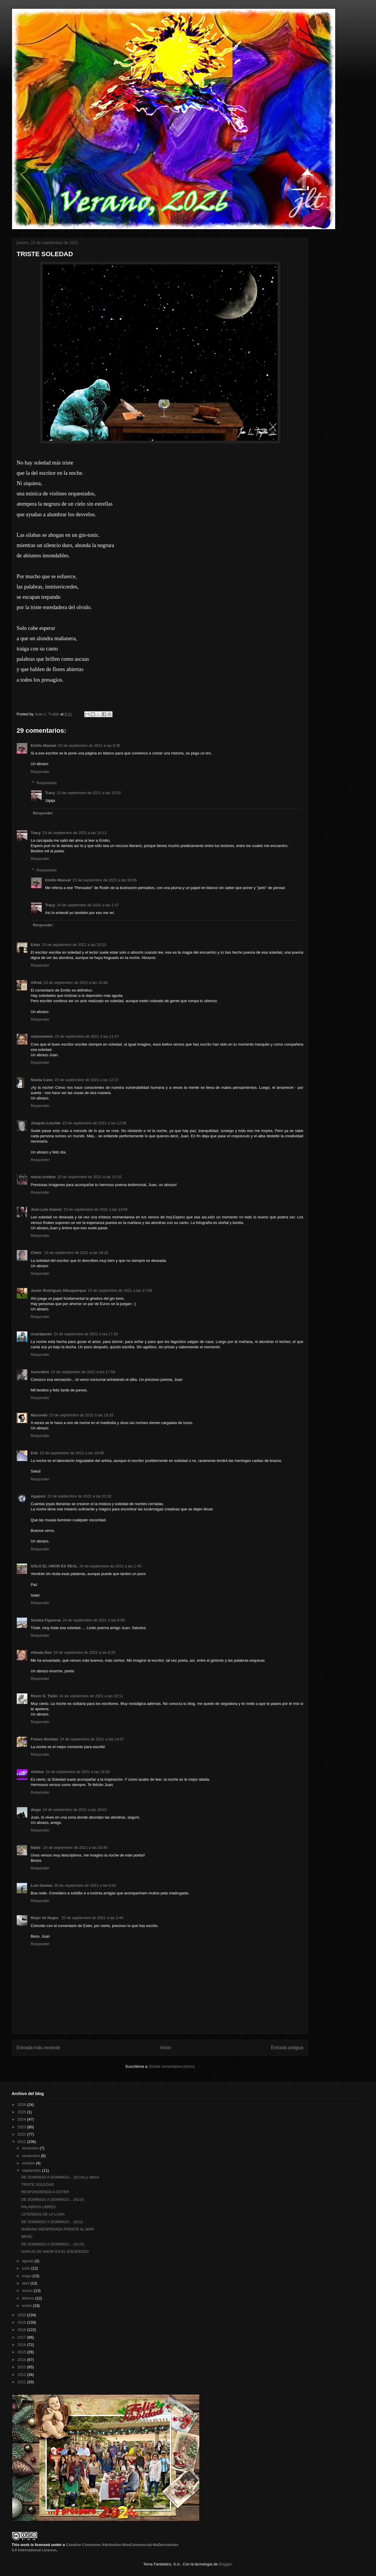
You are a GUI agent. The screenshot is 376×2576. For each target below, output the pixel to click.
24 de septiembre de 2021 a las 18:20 (78, 1772)
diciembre (31, 2148)
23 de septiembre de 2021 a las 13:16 (89, 1177)
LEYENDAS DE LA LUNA (43, 2214)
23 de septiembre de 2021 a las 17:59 (83, 1372)
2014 (22, 2359)
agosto (28, 2261)
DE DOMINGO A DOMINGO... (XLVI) (52, 2199)
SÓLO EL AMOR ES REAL (54, 1566)
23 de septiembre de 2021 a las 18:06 (105, 880)
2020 (22, 2315)
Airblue (37, 1772)
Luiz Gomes (42, 1885)
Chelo (37, 1252)
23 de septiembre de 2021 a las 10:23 (74, 944)
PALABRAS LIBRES (38, 2207)
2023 (22, 2127)
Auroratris (40, 1372)
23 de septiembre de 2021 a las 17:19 (86, 1334)
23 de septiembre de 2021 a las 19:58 (72, 1453)
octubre (29, 2163)
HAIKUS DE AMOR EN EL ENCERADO (55, 2251)
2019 (22, 2322)
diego (36, 1809)
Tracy (50, 793)
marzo (28, 2290)
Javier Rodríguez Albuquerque (58, 1290)
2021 (22, 2141)
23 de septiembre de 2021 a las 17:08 (120, 1290)
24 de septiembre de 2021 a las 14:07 (92, 1739)
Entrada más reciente (38, 2047)
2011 (22, 2382)
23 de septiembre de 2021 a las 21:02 (79, 1496)
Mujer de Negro (45, 1918)
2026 (22, 2104)
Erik (34, 1453)
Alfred (36, 982)
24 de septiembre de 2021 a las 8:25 (84, 1652)
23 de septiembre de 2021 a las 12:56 (94, 1123)
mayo (27, 2276)
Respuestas (46, 783)
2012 (22, 2374)
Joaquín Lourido (46, 1123)
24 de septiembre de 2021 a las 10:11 (91, 1696)
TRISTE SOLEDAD (37, 2184)
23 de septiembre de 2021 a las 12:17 (87, 1080)
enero (27, 2305)
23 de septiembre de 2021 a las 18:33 (81, 1415)
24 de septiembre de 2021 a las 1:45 (110, 1566)
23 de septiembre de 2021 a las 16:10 (76, 1252)
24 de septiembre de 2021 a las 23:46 (75, 1847)
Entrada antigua (287, 2047)
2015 (22, 2352)
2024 (22, 2119)
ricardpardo (41, 1334)
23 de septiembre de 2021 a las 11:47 (87, 1036)
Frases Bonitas (44, 1739)
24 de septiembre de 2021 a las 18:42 (75, 1809)
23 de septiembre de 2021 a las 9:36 (89, 745)
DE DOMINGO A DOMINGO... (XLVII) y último (60, 2177)
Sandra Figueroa (46, 1620)
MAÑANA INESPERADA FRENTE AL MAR (57, 2229)
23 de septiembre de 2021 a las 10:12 (74, 833)
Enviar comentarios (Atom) (172, 2066)
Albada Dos (41, 1652)
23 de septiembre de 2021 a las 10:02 (89, 793)
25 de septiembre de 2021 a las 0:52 (85, 1885)
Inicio (165, 2047)
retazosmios (42, 1036)
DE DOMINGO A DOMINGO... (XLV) (52, 2222)
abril (26, 2283)
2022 (22, 2134)
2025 (22, 2112)
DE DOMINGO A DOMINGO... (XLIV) (52, 2244)
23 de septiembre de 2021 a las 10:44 (75, 982)
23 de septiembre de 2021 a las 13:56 (95, 1209)
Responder (40, 771)
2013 (22, 2367)
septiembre (32, 2170)
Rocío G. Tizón (44, 1696)
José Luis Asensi (46, 1209)
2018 (22, 2329)
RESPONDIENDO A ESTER (45, 2192)
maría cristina (43, 1177)
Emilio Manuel (43, 745)
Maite (36, 1847)
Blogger (225, 2564)
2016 (22, 2344)
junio (26, 2268)
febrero (28, 2298)
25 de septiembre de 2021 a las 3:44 (92, 1918)
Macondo (39, 1415)
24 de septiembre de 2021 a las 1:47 (88, 905)
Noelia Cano (42, 1080)
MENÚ (26, 2236)
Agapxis (38, 1496)
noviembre (31, 2156)
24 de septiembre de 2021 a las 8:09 (94, 1620)
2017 (22, 2337)
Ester (36, 944)
